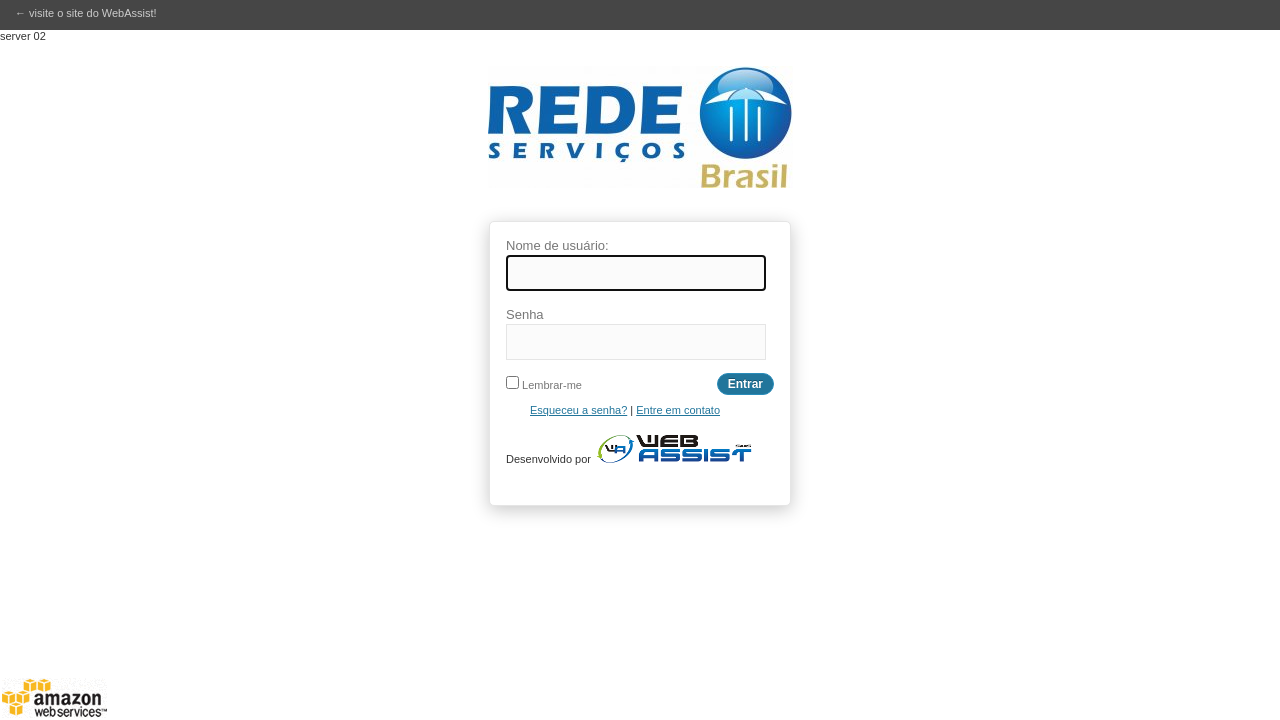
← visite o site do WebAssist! (86, 13)
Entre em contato (678, 410)
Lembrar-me (544, 385)
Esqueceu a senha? (578, 410)
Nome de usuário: (557, 245)
